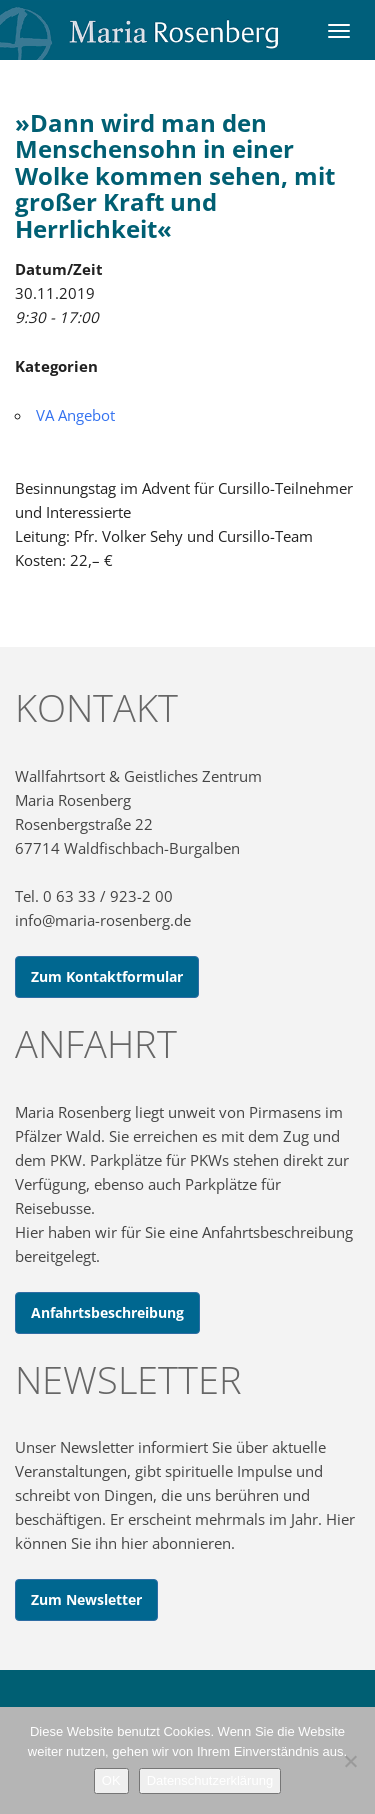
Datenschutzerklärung (210, 1780)
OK (111, 1780)
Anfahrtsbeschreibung (107, 1312)
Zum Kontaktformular (107, 976)
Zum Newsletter (86, 1599)
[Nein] (350, 1761)
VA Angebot (75, 415)
